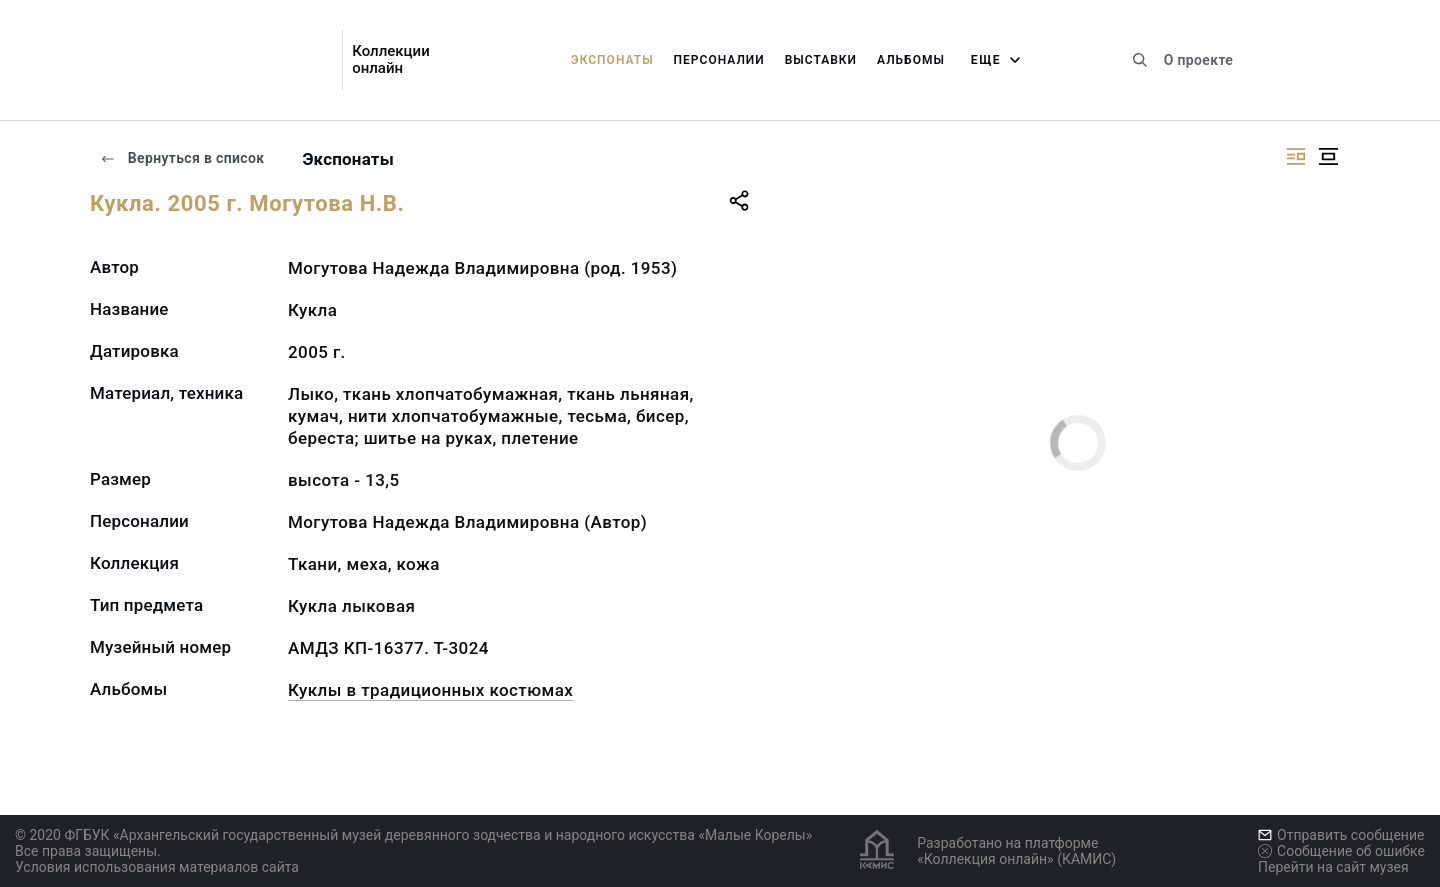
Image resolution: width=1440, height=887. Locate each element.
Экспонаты (612, 60)
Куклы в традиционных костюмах (430, 690)
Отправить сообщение (1341, 835)
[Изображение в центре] (1328, 156)
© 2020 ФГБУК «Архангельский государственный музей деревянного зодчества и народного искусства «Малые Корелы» (413, 835)
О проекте (1198, 60)
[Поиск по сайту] (1140, 60)
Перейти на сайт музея (1333, 867)
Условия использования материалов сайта (157, 867)
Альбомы (911, 60)
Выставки (821, 60)
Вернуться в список (182, 158)
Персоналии (719, 60)
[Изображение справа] (1296, 156)
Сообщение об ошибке (1341, 851)
